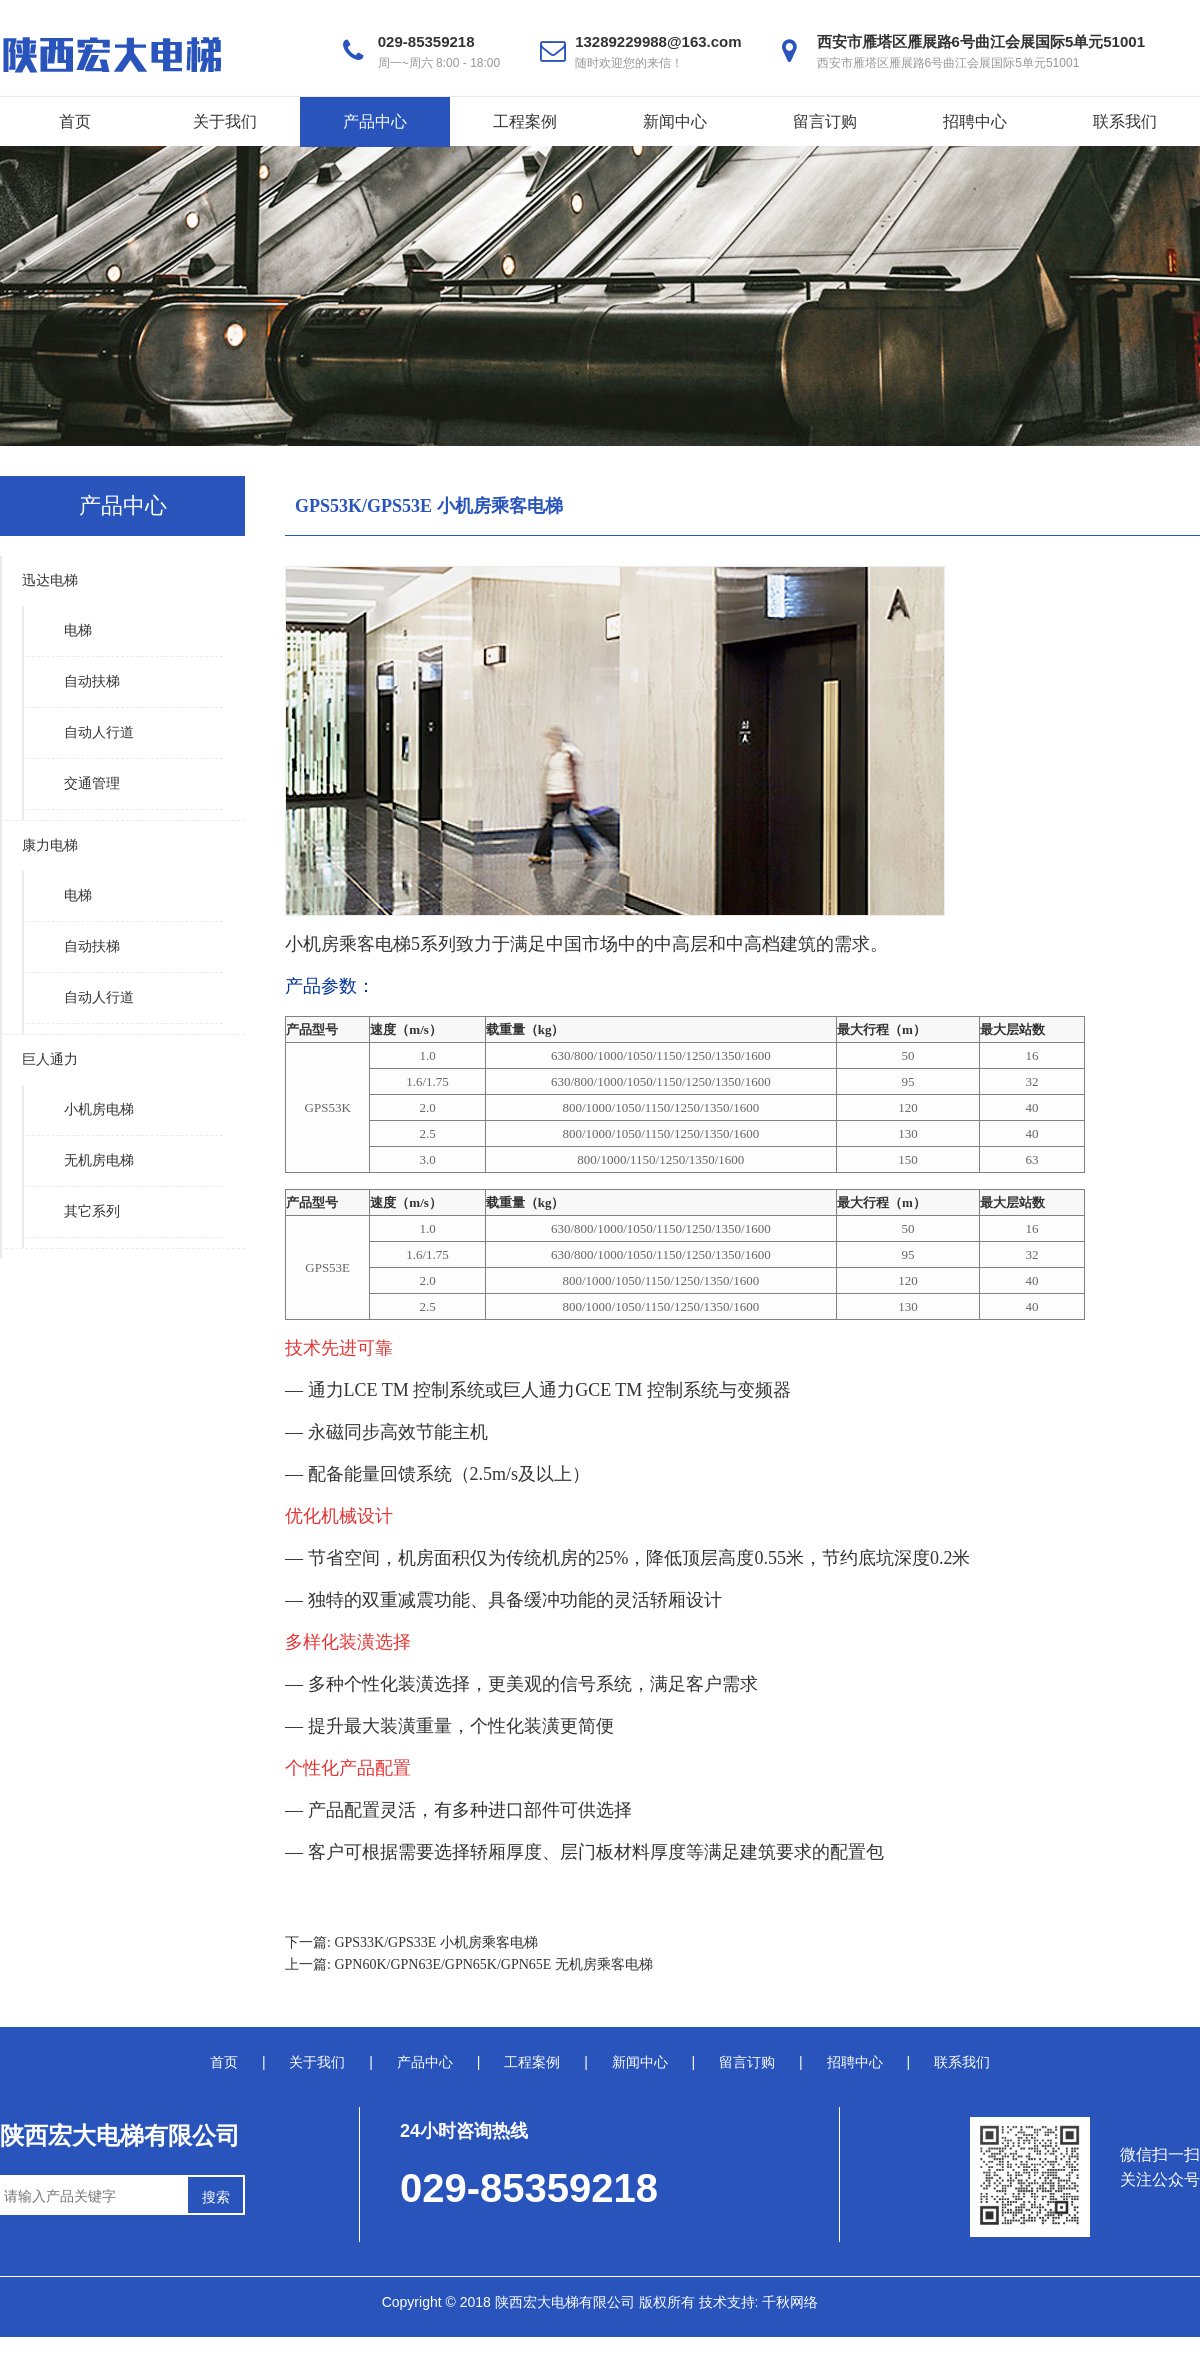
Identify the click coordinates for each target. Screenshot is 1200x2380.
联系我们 (1125, 121)
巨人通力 (50, 1059)
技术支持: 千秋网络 (759, 2302)
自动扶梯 (92, 681)
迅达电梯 (50, 580)
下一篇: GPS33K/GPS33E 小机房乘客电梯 (411, 1942)
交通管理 (92, 783)
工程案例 (525, 121)
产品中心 (375, 121)
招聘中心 (975, 121)
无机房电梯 (99, 1160)
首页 (75, 121)
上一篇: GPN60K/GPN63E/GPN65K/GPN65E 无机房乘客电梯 (469, 1964)
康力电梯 (50, 845)
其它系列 (92, 1211)
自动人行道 (99, 732)
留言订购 (825, 121)
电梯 (78, 630)
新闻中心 (675, 121)
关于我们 (225, 121)
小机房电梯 (99, 1109)
